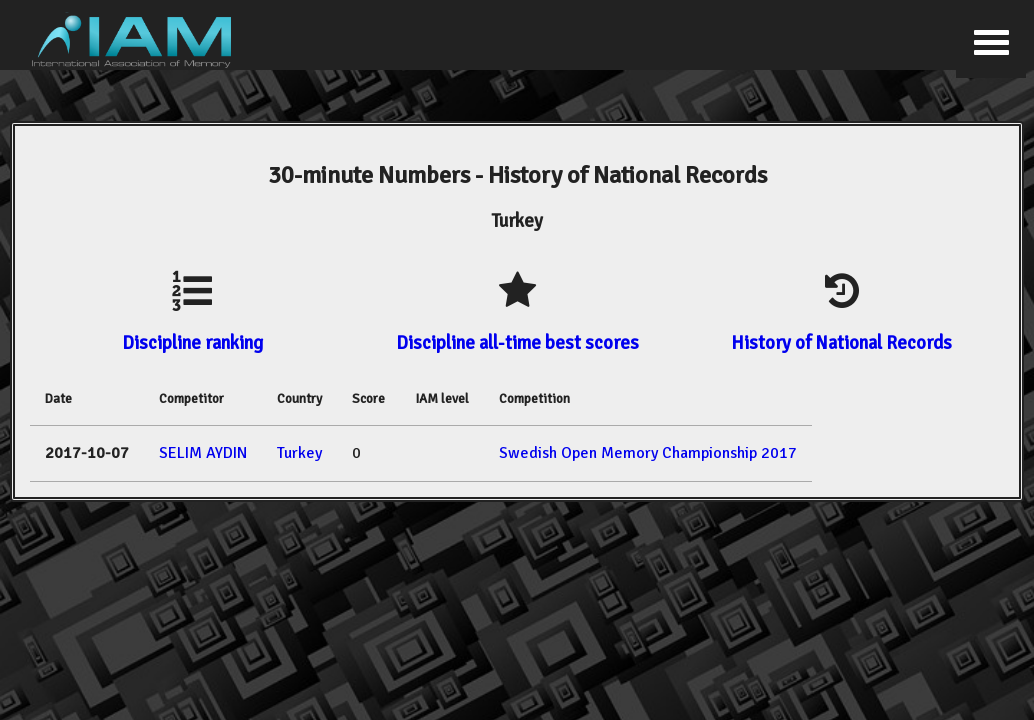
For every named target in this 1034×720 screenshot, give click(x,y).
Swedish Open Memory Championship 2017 (648, 453)
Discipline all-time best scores (517, 342)
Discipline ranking (192, 342)
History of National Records (841, 342)
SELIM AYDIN (203, 453)
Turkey (299, 453)
